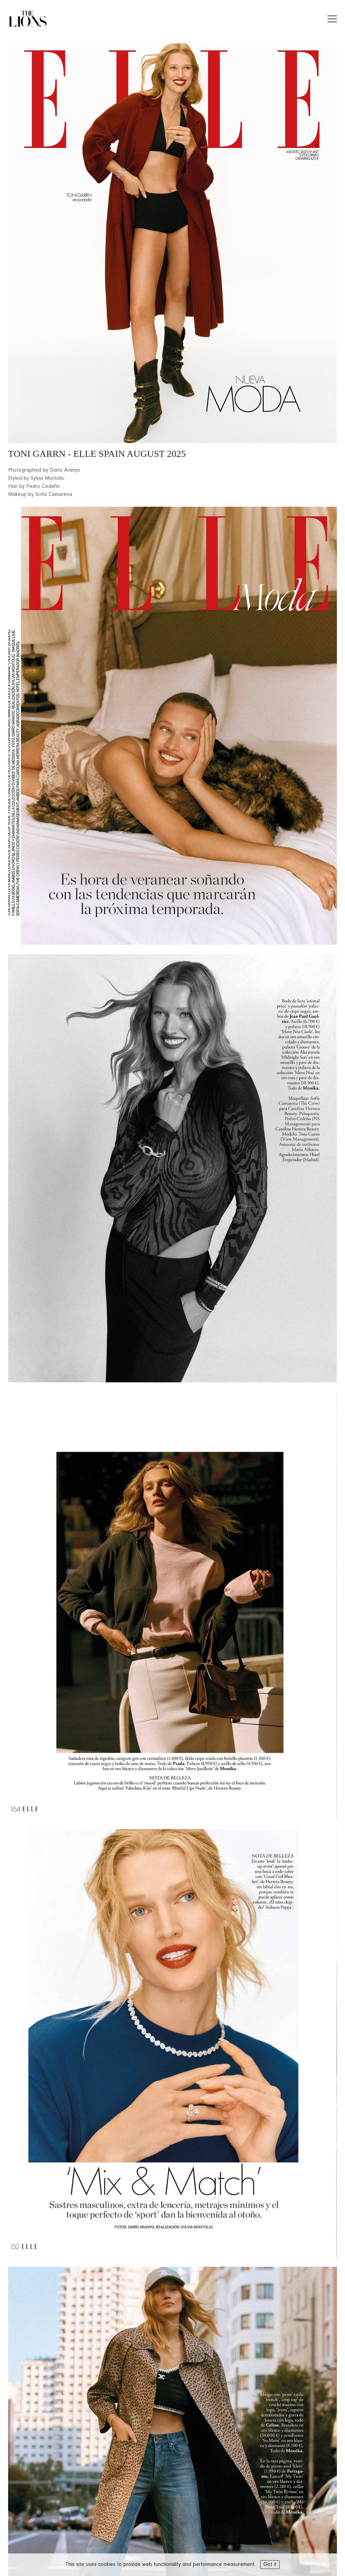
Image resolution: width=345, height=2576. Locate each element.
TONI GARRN (36, 453)
